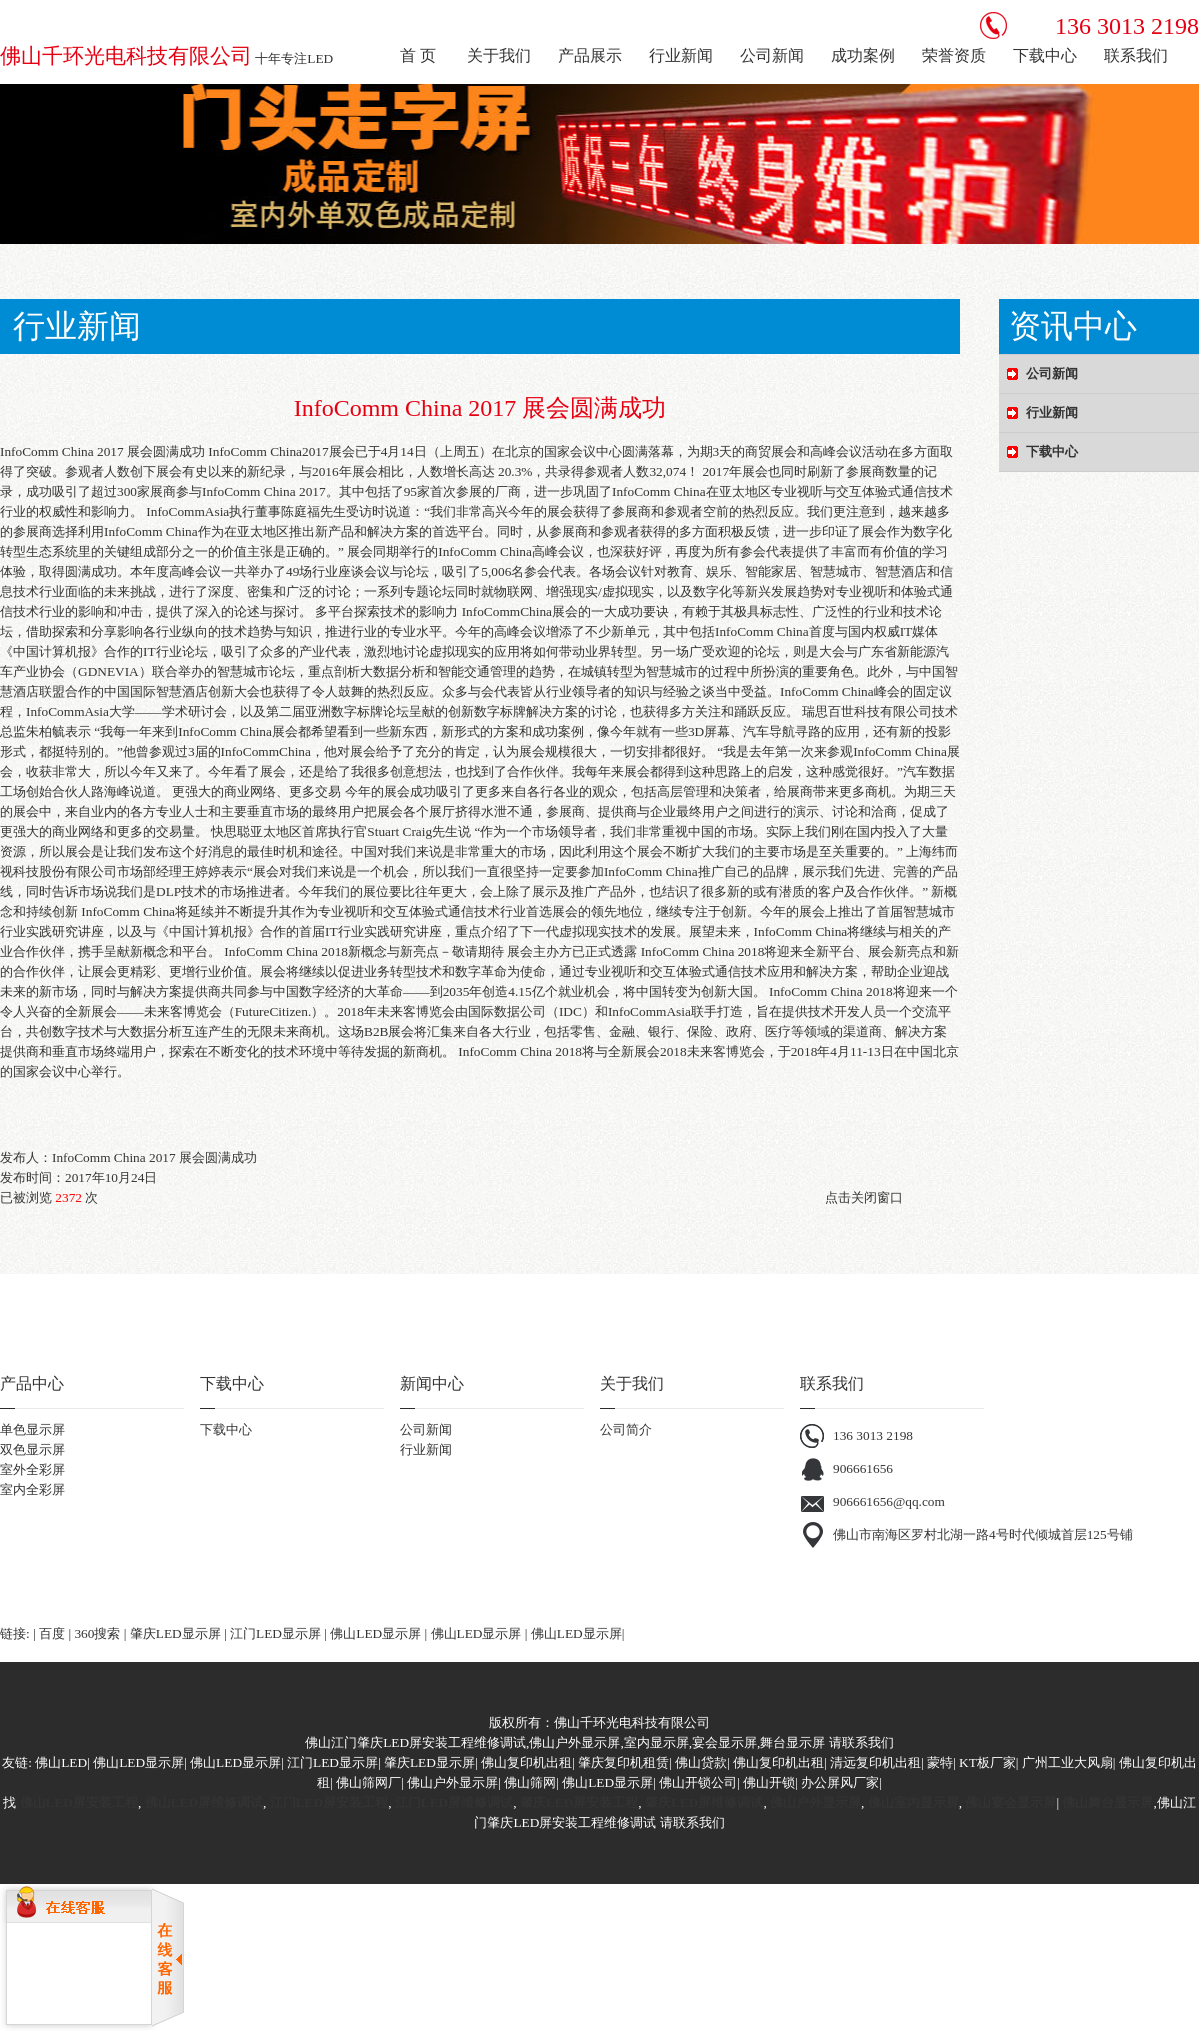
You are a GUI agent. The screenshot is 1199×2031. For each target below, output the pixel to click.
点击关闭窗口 (864, 1197)
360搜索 (97, 1633)
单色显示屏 (32, 1429)
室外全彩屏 (32, 1469)
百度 (52, 1633)
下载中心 (226, 1429)
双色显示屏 (32, 1449)
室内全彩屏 (32, 1489)
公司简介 (626, 1429)
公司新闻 (426, 1429)
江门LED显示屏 (275, 1633)
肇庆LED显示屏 (175, 1633)
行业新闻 (426, 1449)
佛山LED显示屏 (375, 1633)
